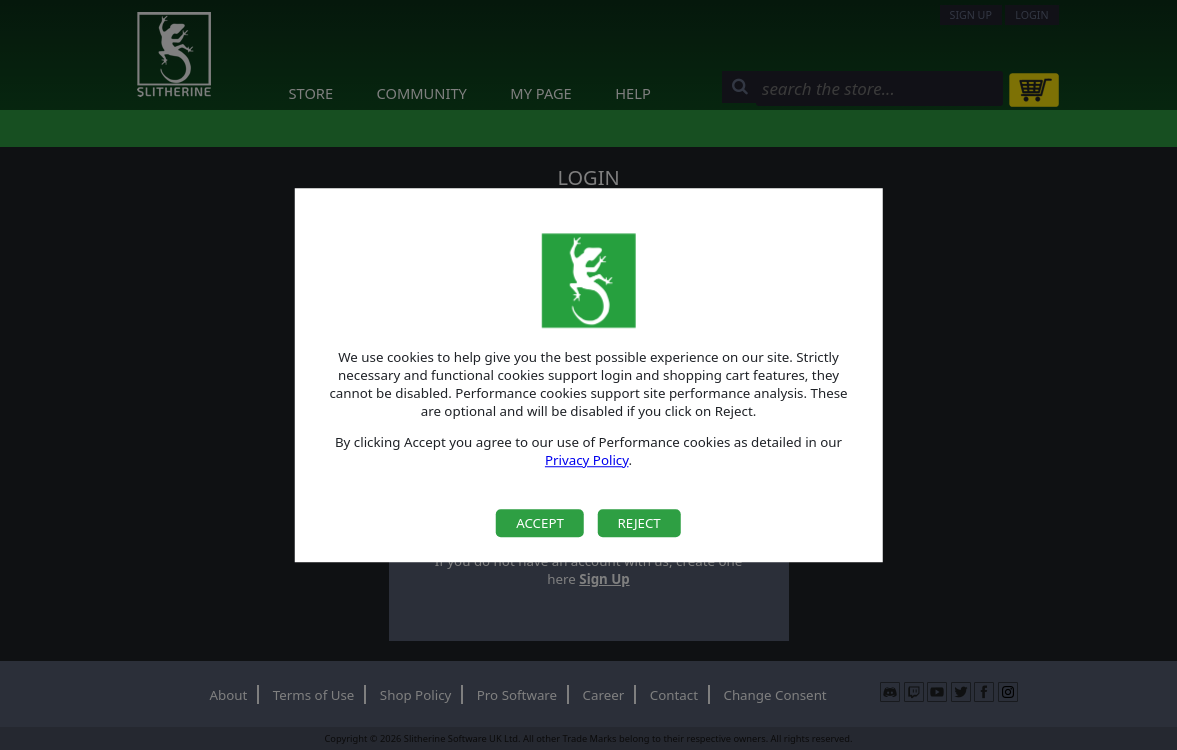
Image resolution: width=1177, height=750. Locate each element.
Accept (540, 523)
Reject (638, 523)
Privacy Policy (587, 460)
